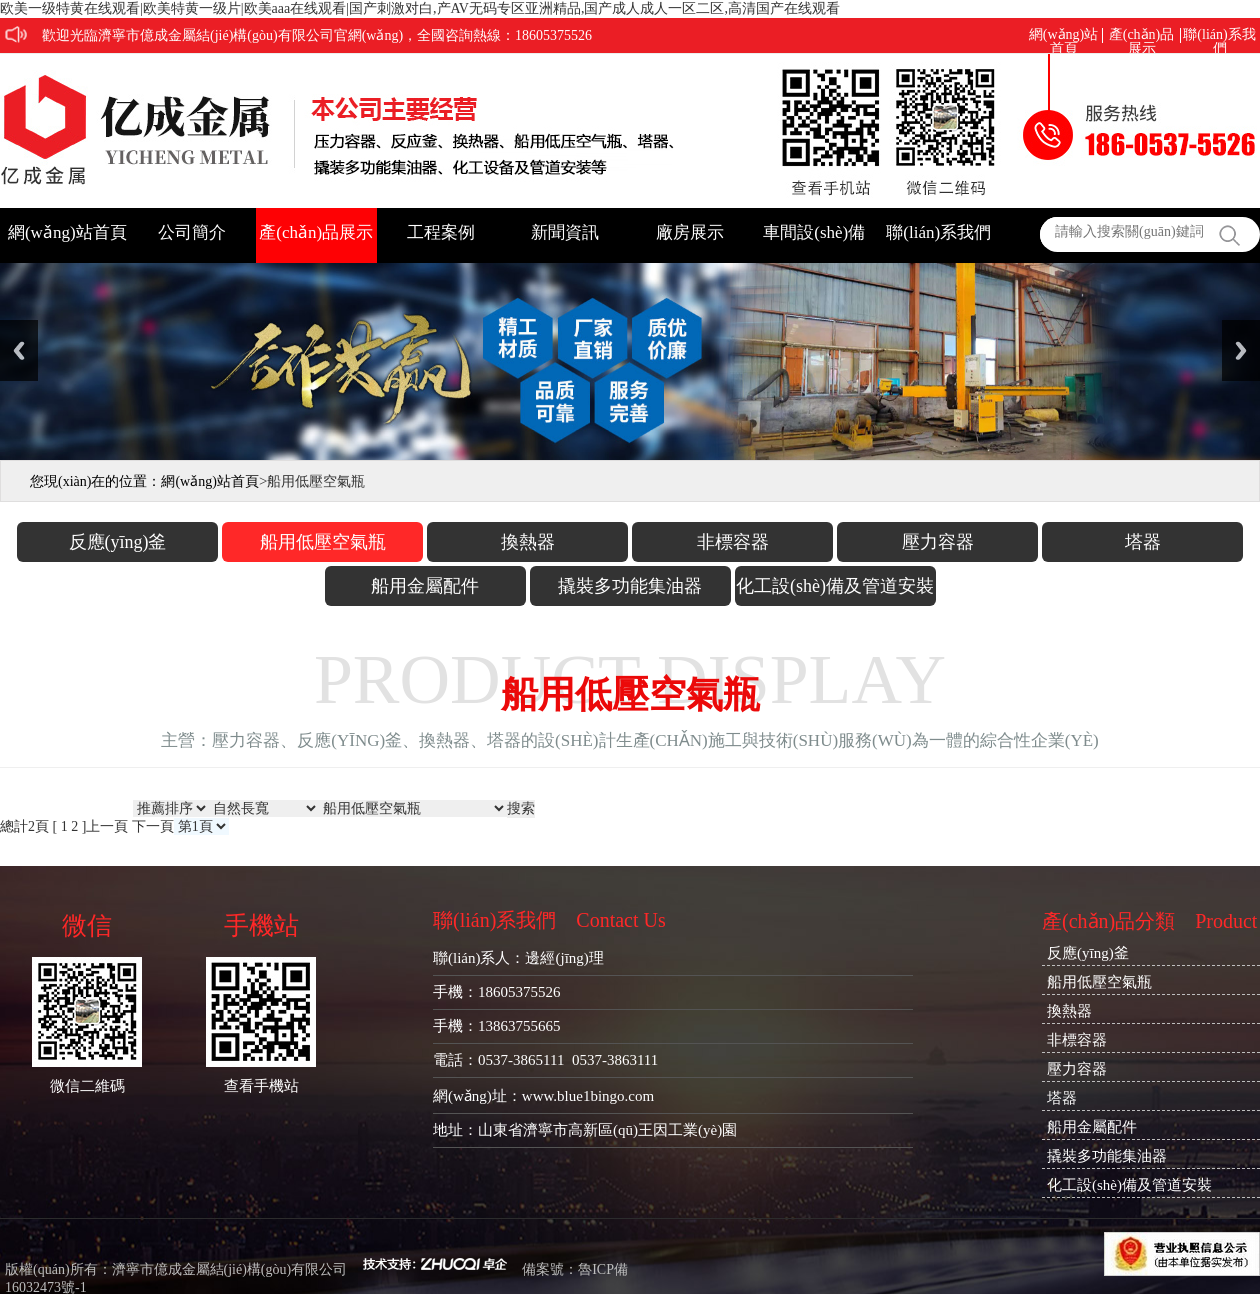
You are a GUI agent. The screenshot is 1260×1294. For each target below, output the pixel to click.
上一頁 (107, 826)
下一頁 (153, 826)
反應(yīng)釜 (118, 542)
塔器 (1143, 542)
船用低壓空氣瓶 (323, 542)
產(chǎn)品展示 (1142, 35)
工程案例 (441, 232)
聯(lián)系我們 (1219, 35)
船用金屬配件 (425, 586)
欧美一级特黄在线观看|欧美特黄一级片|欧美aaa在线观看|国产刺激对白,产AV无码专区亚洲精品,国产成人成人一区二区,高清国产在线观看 (420, 8)
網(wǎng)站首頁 (1063, 35)
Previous (19, 350)
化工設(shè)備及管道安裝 (835, 586)
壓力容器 (938, 542)
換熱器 (528, 542)
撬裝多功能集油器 (630, 586)
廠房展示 (690, 232)
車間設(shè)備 (814, 232)
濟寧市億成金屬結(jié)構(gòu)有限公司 (230, 1269)
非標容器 (733, 542)
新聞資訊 (565, 232)
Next (1241, 350)
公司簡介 (192, 232)
